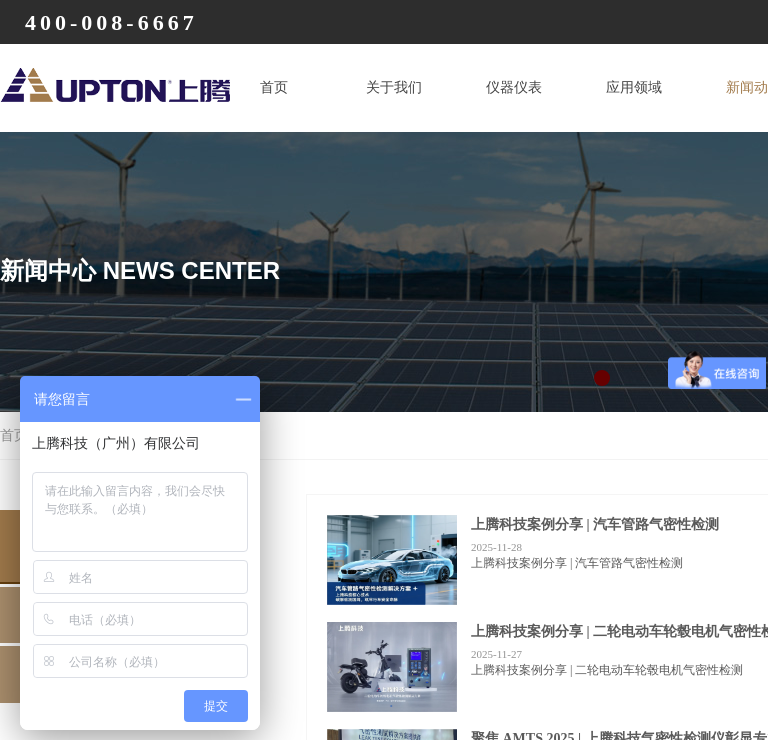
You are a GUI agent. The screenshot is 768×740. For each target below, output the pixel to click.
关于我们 (394, 87)
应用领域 (634, 87)
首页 (274, 87)
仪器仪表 (514, 87)
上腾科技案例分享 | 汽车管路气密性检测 (595, 524)
